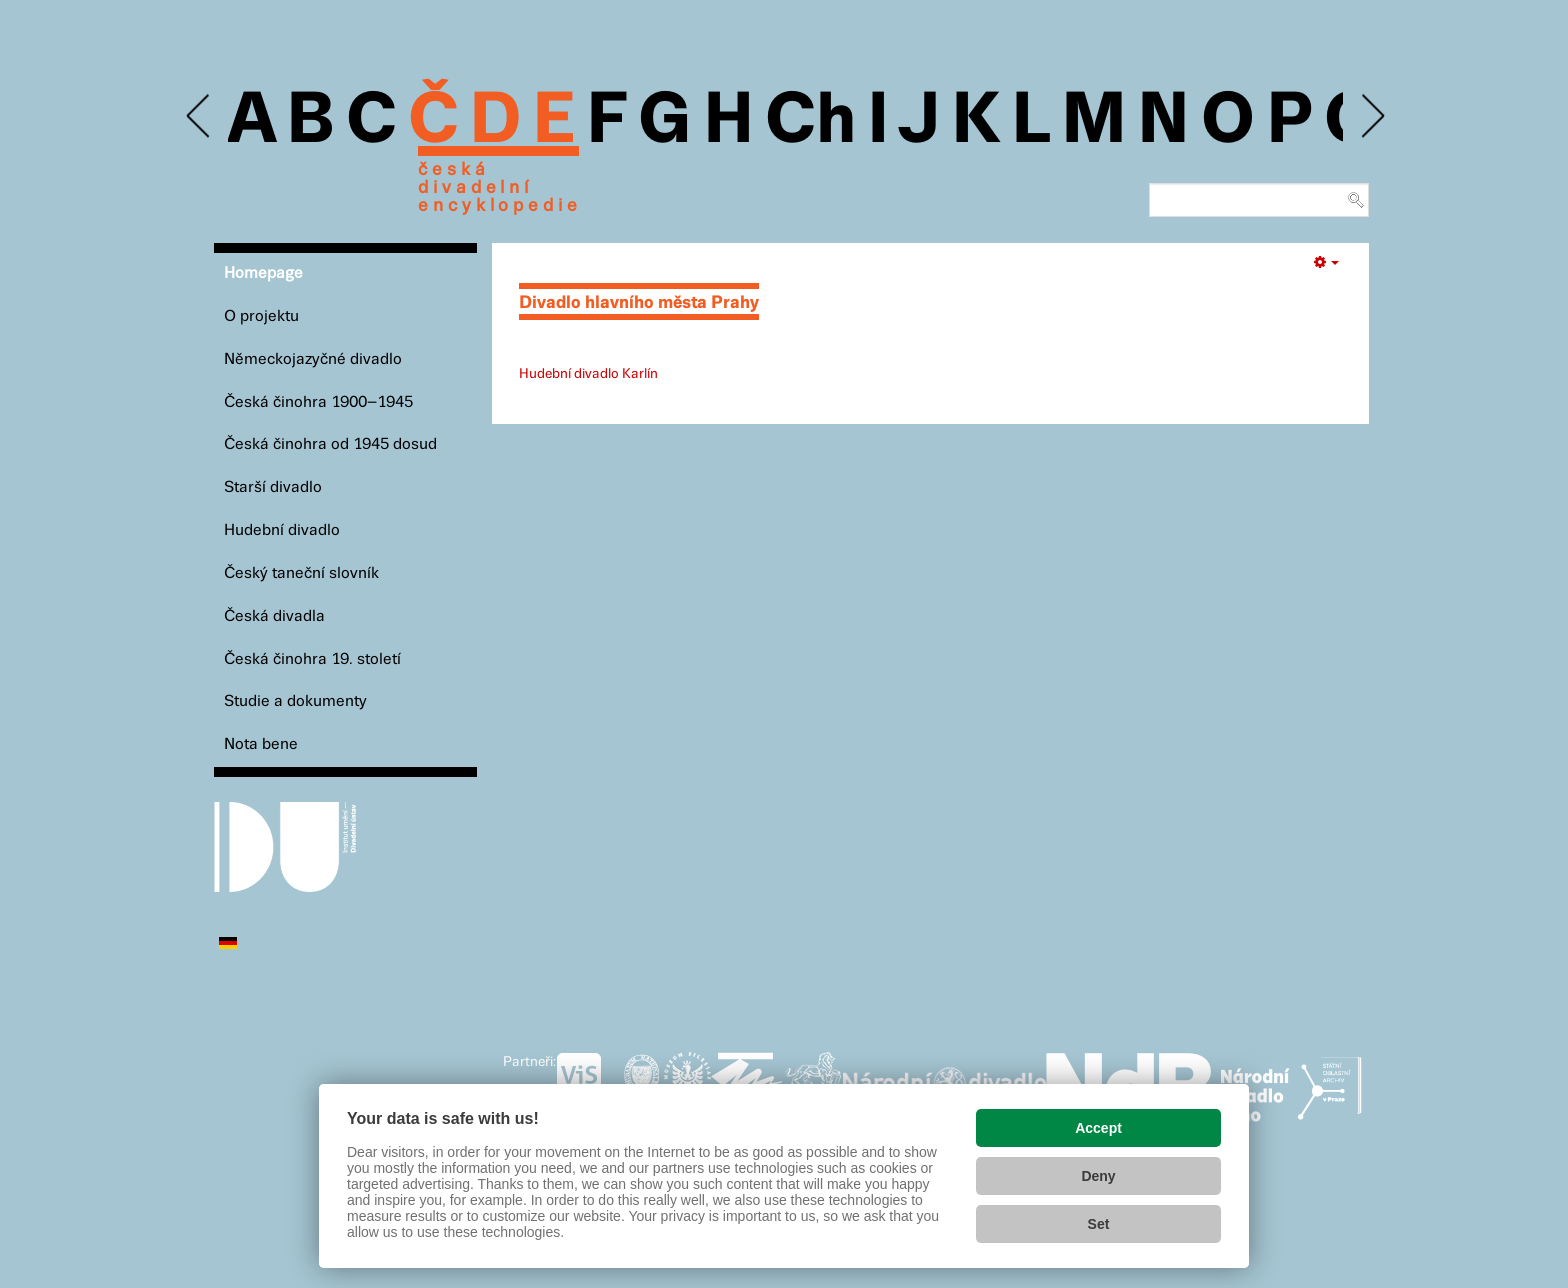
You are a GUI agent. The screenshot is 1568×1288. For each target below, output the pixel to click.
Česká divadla (274, 616)
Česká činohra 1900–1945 (318, 402)
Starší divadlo (273, 487)
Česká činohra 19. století (312, 659)
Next (1371, 116)
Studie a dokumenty (295, 701)
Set (1099, 1224)
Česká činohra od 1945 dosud (330, 444)
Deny (1098, 1176)
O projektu (261, 316)
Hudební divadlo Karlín (588, 374)
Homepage (263, 273)
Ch (810, 122)
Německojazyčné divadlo (313, 359)
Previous (199, 116)
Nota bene (261, 744)
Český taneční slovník (301, 573)
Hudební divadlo (282, 530)
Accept (1098, 1128)
